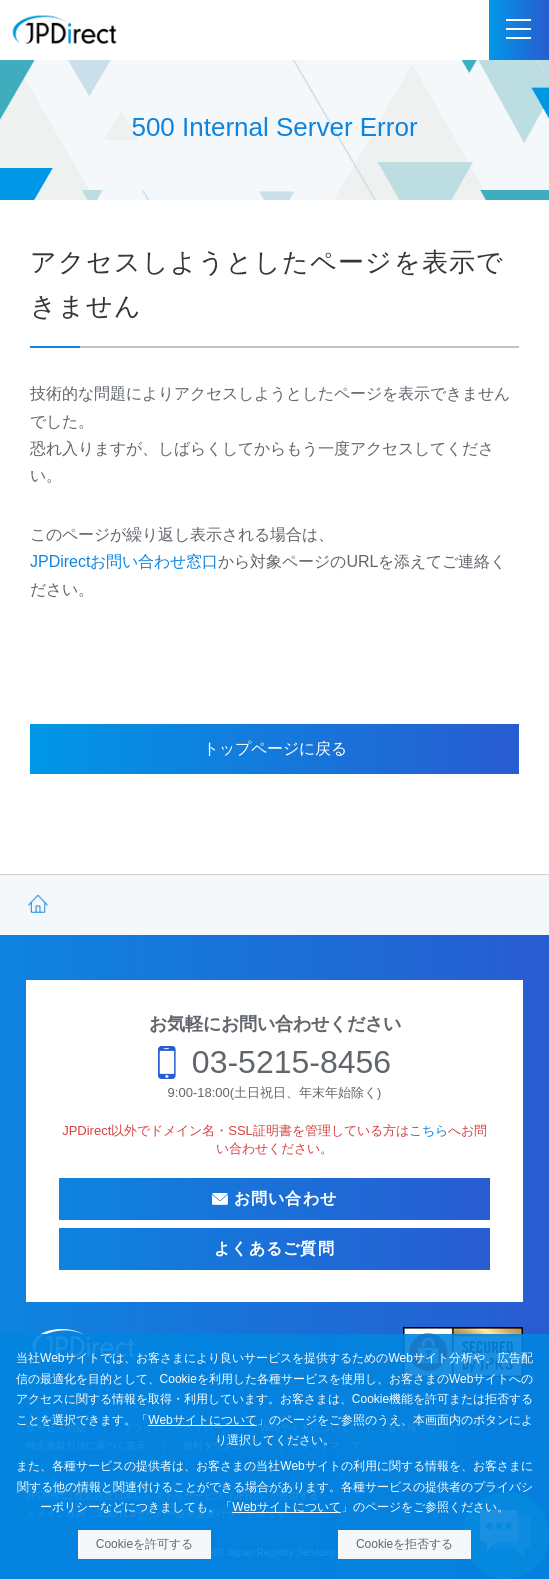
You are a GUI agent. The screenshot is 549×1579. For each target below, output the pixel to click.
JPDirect (65, 30)
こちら (428, 1130)
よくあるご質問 (274, 1248)
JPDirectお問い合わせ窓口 (124, 561)
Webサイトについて (202, 1420)
